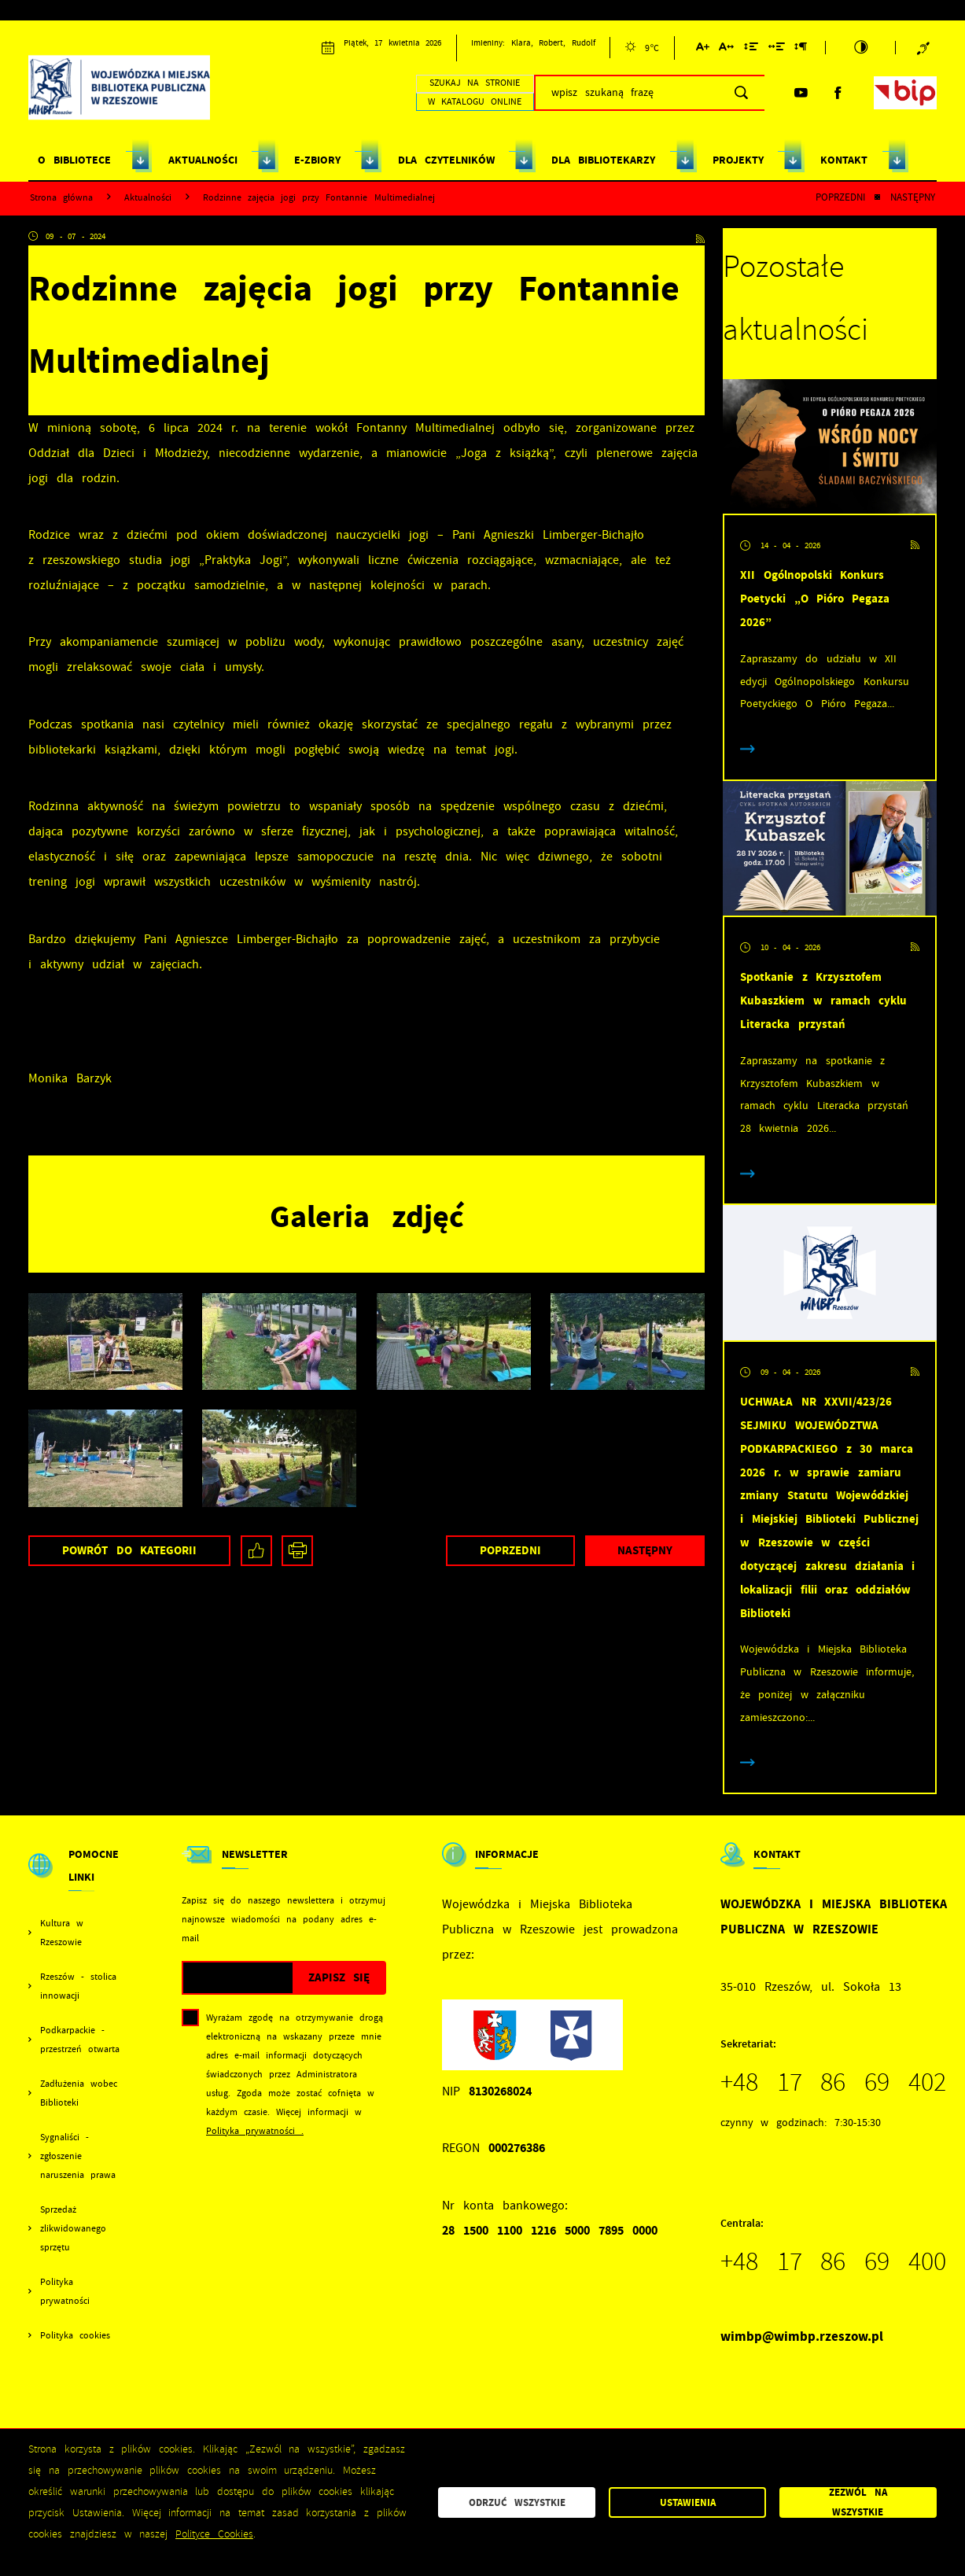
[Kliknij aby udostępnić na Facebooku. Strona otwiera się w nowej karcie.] (256, 1551)
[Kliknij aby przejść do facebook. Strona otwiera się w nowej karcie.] (838, 93)
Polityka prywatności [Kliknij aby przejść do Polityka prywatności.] (65, 2291)
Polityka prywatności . (255, 2131)
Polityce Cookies (214, 2534)
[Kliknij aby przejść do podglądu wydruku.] (297, 1551)
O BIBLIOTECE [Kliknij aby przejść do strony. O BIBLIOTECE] (74, 160)
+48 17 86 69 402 (833, 2082)
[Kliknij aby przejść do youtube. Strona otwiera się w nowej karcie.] (801, 93)
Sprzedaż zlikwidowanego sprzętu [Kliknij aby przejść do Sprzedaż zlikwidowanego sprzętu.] (73, 2228)
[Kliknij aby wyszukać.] (741, 93)
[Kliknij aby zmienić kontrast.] (861, 47)
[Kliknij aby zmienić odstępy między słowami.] (776, 49)
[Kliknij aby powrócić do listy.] (877, 198)
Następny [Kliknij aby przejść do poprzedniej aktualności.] (912, 197)
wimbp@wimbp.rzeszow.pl (801, 2336)
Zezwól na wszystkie (857, 2503)
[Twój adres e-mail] (238, 1978)
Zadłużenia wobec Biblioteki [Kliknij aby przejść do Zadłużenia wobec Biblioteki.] (78, 2093)
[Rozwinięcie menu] (77, 1879)
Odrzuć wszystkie (517, 2502)
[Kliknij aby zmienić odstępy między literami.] (726, 49)
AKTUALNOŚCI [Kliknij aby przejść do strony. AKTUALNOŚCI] (203, 160)
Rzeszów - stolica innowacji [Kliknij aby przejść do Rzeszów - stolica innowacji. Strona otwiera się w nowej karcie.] (78, 1986)
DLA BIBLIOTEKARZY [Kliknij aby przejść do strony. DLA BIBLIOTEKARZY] (603, 160)
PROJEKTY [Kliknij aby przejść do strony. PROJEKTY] (738, 160)
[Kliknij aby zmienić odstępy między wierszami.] (751, 49)
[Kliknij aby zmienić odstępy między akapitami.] (800, 49)
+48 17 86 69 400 (833, 2261)
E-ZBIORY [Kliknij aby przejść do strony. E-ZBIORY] (317, 160)
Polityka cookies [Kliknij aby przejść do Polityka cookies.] (75, 2335)
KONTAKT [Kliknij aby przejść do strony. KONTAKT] (843, 160)
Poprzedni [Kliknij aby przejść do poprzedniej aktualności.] (840, 197)
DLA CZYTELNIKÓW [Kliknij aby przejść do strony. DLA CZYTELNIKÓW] (446, 160)
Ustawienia (688, 2502)
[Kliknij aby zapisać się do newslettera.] (339, 1978)
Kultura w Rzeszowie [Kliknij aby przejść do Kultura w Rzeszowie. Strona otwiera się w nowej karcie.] (61, 1932)
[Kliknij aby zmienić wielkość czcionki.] (703, 49)
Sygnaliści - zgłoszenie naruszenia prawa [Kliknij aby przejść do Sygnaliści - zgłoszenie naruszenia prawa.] (78, 2156)
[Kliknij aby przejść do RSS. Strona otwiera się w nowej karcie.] (700, 237)
